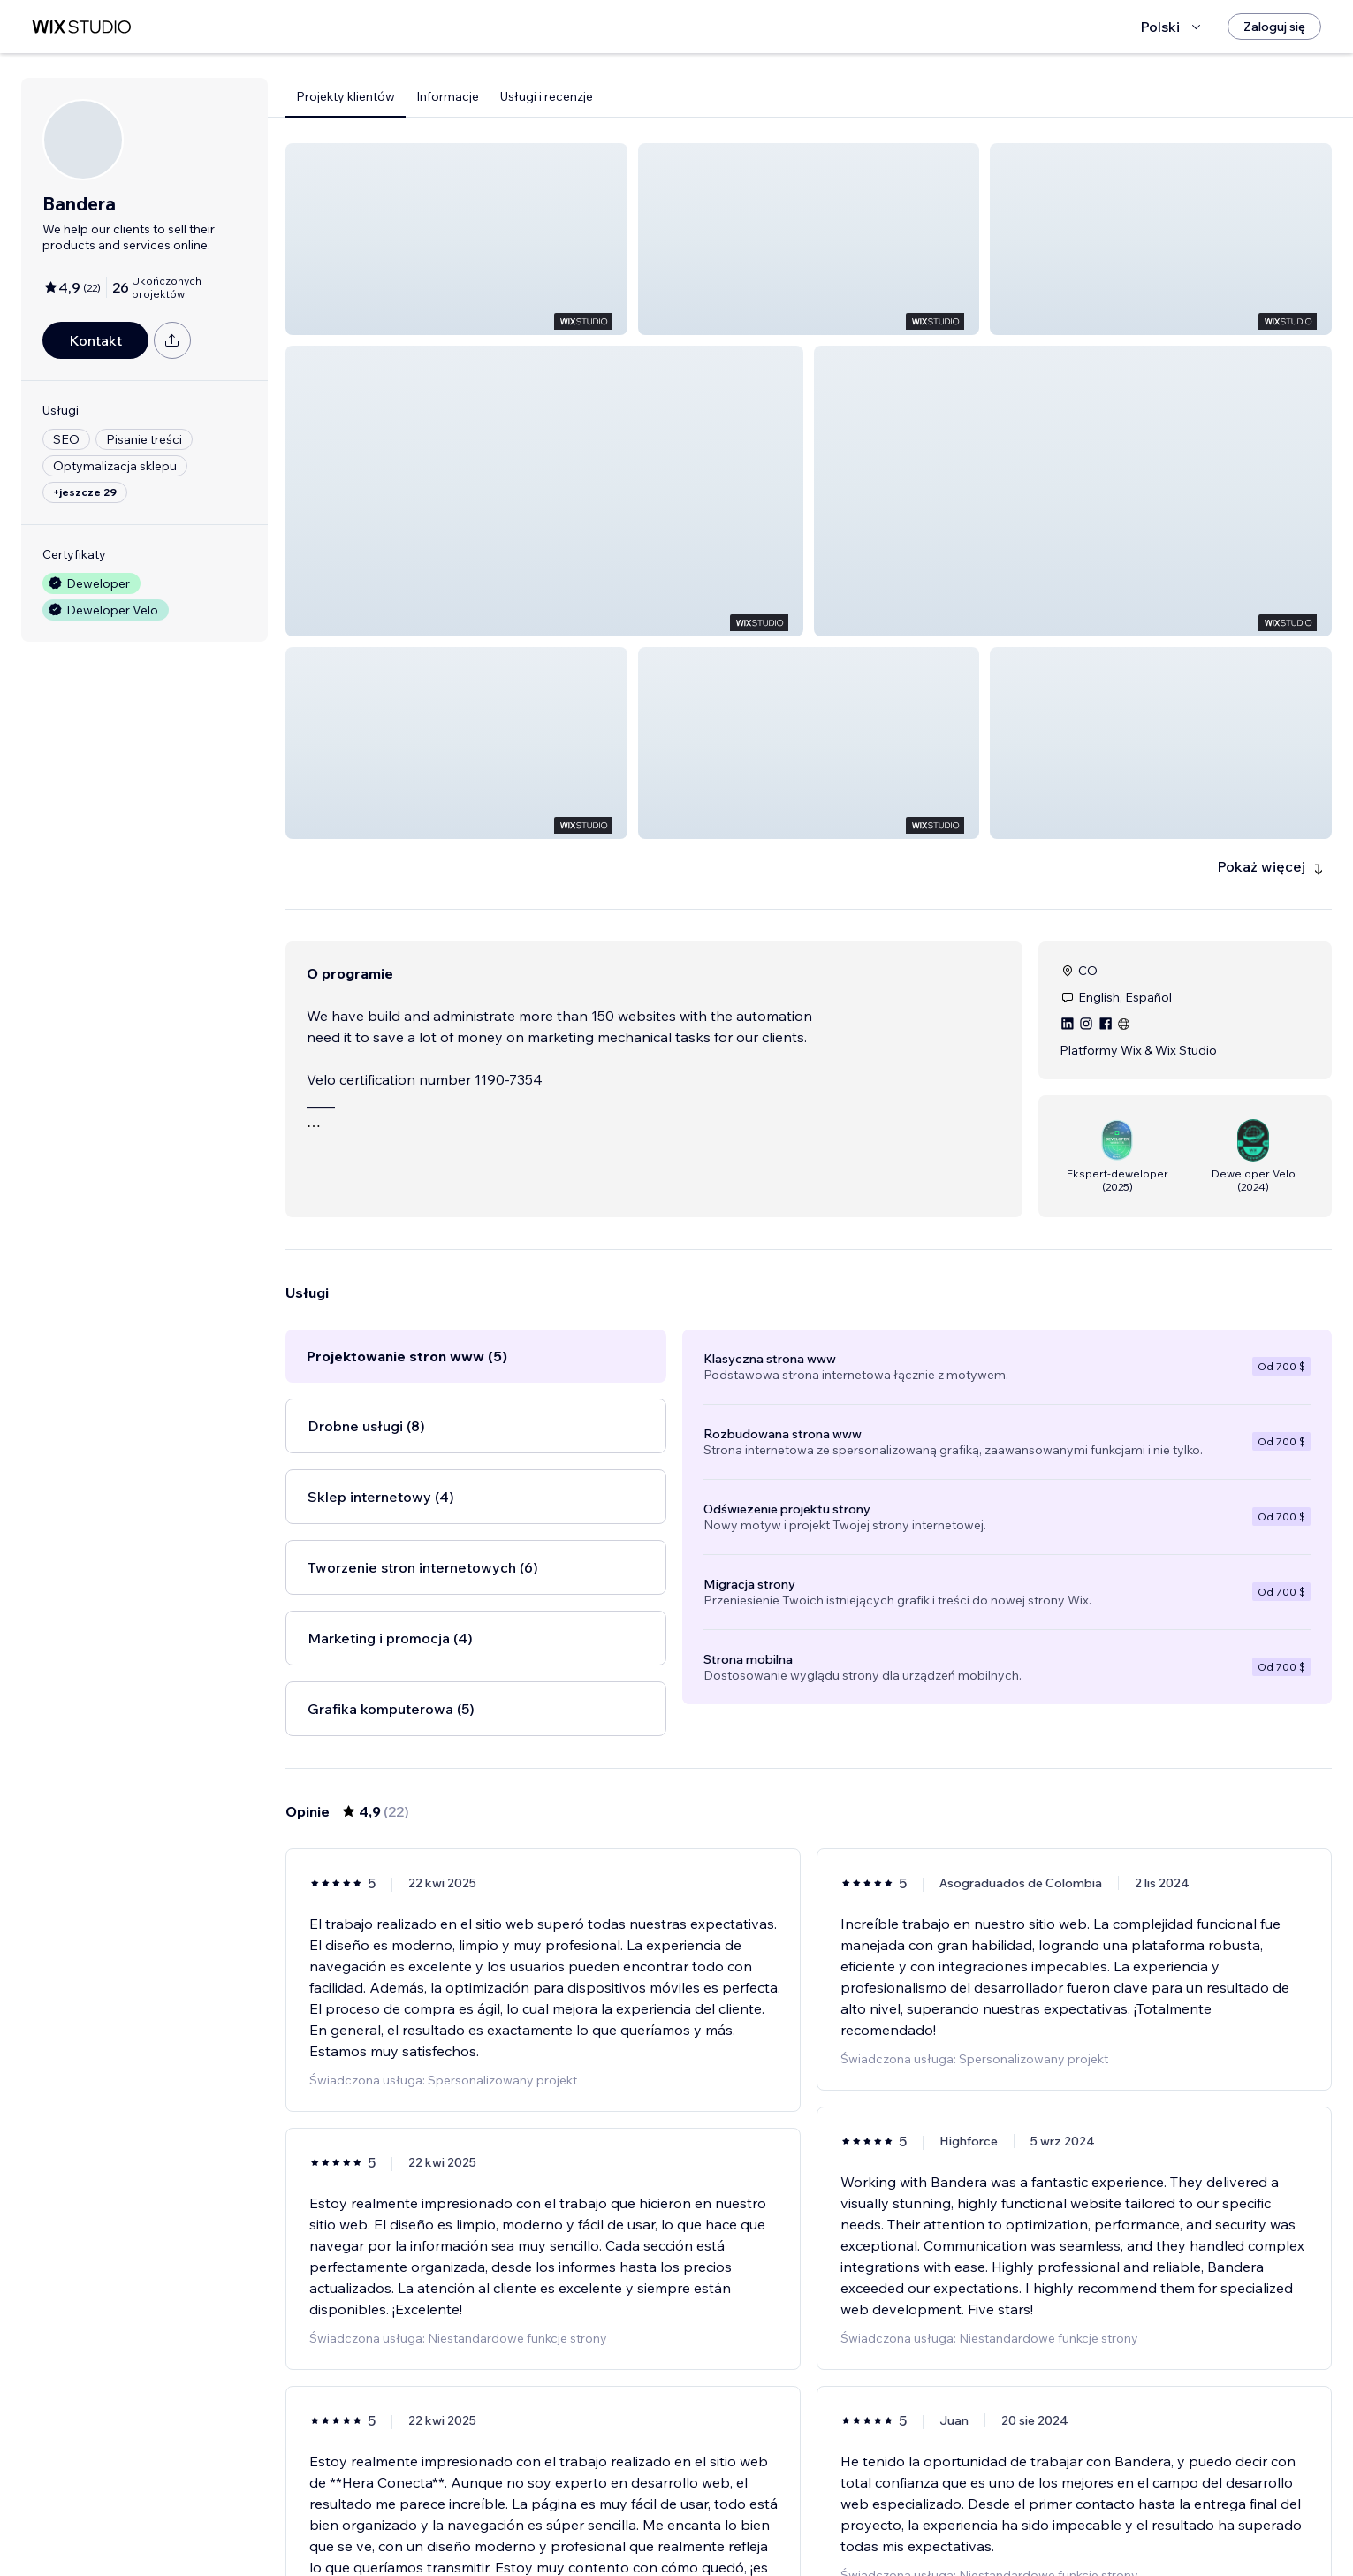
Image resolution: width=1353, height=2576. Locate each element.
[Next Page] (888, 2511)
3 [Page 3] (824, 2511)
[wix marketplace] (81, 27)
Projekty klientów (345, 96)
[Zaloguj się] (1274, 26)
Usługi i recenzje (546, 96)
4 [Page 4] (857, 2511)
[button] (456, 239)
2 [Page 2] (792, 2511)
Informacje (447, 96)
